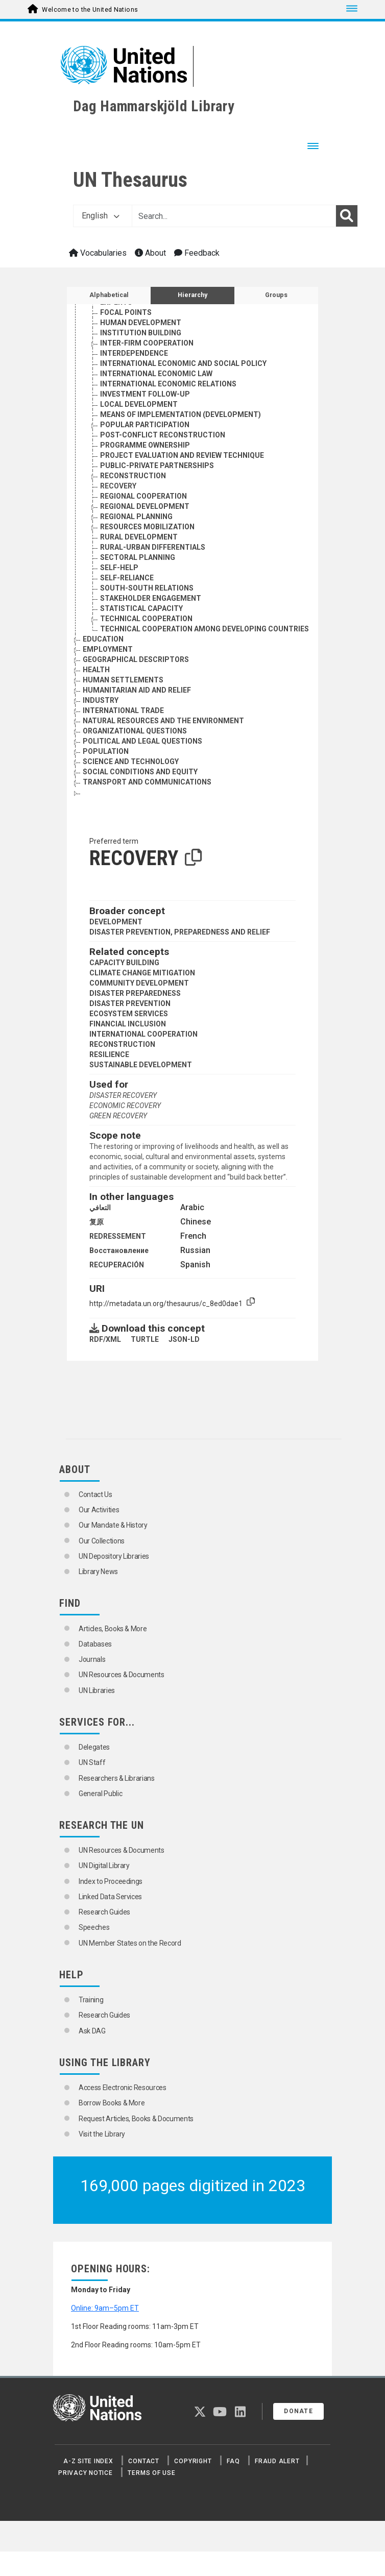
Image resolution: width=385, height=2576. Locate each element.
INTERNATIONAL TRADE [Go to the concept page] (123, 710)
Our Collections (102, 1541)
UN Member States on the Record (130, 1943)
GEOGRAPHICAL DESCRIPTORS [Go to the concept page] (136, 659)
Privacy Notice (85, 2472)
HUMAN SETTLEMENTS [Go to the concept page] (123, 680)
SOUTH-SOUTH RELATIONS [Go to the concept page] (147, 588)
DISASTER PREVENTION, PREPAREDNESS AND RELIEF (179, 932)
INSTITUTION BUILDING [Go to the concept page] (140, 333)
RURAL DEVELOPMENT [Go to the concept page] (139, 537)
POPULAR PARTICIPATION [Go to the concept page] (144, 425)
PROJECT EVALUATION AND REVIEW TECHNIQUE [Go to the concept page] (182, 455)
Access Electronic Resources (122, 2087)
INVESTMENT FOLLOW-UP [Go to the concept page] (145, 394)
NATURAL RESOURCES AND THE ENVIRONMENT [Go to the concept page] (163, 721)
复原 (96, 1222)
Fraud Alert (277, 2461)
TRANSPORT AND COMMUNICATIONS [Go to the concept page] (147, 782)
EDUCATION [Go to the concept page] (103, 639)
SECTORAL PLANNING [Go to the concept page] (137, 557)
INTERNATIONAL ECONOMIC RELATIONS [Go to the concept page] (168, 384)
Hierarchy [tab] (192, 295)
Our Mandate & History (113, 1525)
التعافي (100, 1208)
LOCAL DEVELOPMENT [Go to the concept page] (139, 404)
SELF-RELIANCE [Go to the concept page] (127, 578)
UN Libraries (97, 1690)
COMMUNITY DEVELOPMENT (139, 983)
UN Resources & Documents (121, 1675)
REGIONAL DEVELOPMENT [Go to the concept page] (144, 506)
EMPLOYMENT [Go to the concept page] (108, 649)
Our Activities (99, 1510)
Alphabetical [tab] (109, 295)
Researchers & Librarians (117, 1778)
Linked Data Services (110, 1897)
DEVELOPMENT (115, 922)
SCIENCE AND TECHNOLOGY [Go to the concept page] (131, 761)
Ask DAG (92, 2031)
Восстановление (119, 1250)
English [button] (100, 215)
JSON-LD (184, 1339)
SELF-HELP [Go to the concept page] (119, 567)
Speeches (94, 1927)
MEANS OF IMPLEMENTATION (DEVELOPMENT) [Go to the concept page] (180, 414)
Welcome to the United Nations (90, 9)
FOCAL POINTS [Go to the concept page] (126, 312)
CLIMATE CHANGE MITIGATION (142, 973)
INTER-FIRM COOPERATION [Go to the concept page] (147, 343)
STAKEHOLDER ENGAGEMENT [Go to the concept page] (150, 598)
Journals (92, 1659)
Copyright (192, 2461)
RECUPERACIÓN (116, 1265)
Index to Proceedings (110, 1881)
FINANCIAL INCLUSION (127, 1024)
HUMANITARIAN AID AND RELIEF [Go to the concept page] (137, 690)
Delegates (94, 1747)
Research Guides (104, 1912)
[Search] (346, 216)
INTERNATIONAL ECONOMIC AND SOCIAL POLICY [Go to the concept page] (183, 363)
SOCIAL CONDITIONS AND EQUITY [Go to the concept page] (140, 772)
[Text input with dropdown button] (234, 216)
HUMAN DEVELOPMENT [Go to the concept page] (140, 322)
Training (91, 2000)
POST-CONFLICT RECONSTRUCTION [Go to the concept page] (162, 435)
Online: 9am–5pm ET (105, 2308)
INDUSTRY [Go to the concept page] (100, 700)
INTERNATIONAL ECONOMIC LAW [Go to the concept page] (156, 374)
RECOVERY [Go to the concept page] (118, 486)
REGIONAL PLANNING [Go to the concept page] (136, 516)
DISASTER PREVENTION (130, 1003)
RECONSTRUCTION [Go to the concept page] (133, 476)
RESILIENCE (109, 1054)
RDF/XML (105, 1339)
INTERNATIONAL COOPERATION (143, 1034)
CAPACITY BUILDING (124, 963)
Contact (143, 2461)
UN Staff (92, 1762)
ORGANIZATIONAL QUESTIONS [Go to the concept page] (135, 731)
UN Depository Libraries (114, 1556)
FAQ (233, 2461)
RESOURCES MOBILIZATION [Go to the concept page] (147, 527)
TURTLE (145, 1339)
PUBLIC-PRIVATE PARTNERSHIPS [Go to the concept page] (157, 465)
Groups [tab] (276, 295)
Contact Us (95, 1494)
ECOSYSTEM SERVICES (128, 1014)
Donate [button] (298, 2411)
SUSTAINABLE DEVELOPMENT (140, 1065)
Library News (98, 1571)
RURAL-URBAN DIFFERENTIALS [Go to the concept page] (152, 547)
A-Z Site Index (88, 2461)
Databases (95, 1644)
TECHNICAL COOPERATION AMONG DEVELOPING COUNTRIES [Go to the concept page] (204, 629)
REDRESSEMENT (117, 1236)
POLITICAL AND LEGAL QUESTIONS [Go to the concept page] (142, 741)
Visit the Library (102, 2134)
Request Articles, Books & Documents (136, 2119)
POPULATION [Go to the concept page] (106, 751)
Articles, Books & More (113, 1629)
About (150, 253)
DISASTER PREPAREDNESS (135, 993)
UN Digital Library (104, 1865)
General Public (100, 1793)
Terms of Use (151, 2472)
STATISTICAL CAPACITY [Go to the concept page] (141, 608)
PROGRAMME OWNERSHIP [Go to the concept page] (145, 445)
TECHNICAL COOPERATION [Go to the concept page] (146, 619)
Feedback (197, 253)
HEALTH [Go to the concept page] (96, 670)
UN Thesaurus (130, 180)
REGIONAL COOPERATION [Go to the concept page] (143, 496)
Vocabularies (98, 253)
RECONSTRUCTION (122, 1044)
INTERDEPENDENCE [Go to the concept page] (134, 353)
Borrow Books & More (112, 2103)
